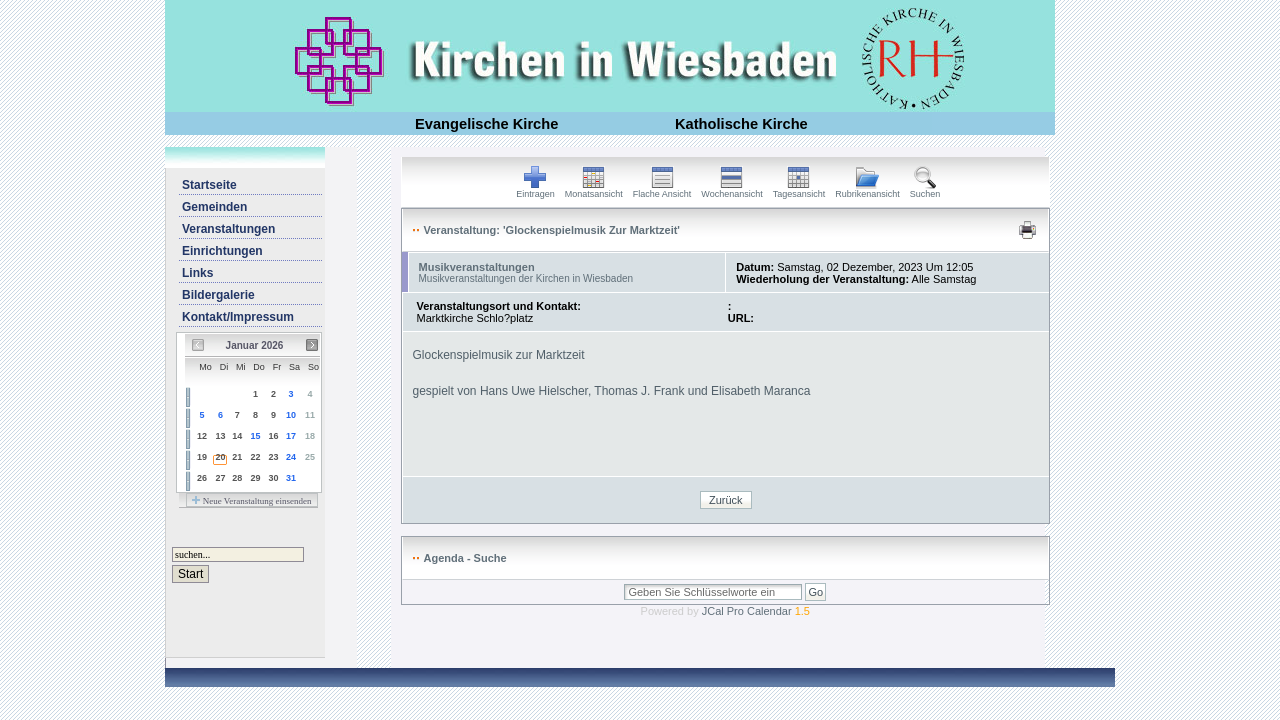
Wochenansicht (731, 190)
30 (273, 478)
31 (291, 478)
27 (220, 478)
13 (220, 436)
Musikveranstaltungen (477, 267)
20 (220, 457)
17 (291, 436)
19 (202, 457)
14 (237, 436)
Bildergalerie (218, 295)
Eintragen (535, 190)
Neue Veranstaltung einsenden (251, 501)
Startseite (209, 185)
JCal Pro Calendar (756, 611)
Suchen (925, 190)
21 (237, 457)
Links (197, 273)
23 (273, 457)
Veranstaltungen (228, 229)
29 (256, 478)
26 (202, 478)
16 (273, 436)
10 (291, 415)
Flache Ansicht (662, 190)
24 (291, 457)
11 (310, 415)
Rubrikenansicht (867, 190)
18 (310, 436)
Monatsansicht (594, 190)
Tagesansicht (799, 190)
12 (202, 436)
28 (237, 478)
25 (310, 457)
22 (256, 457)
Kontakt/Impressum (238, 317)
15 (256, 436)
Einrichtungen (222, 251)
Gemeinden (214, 207)
